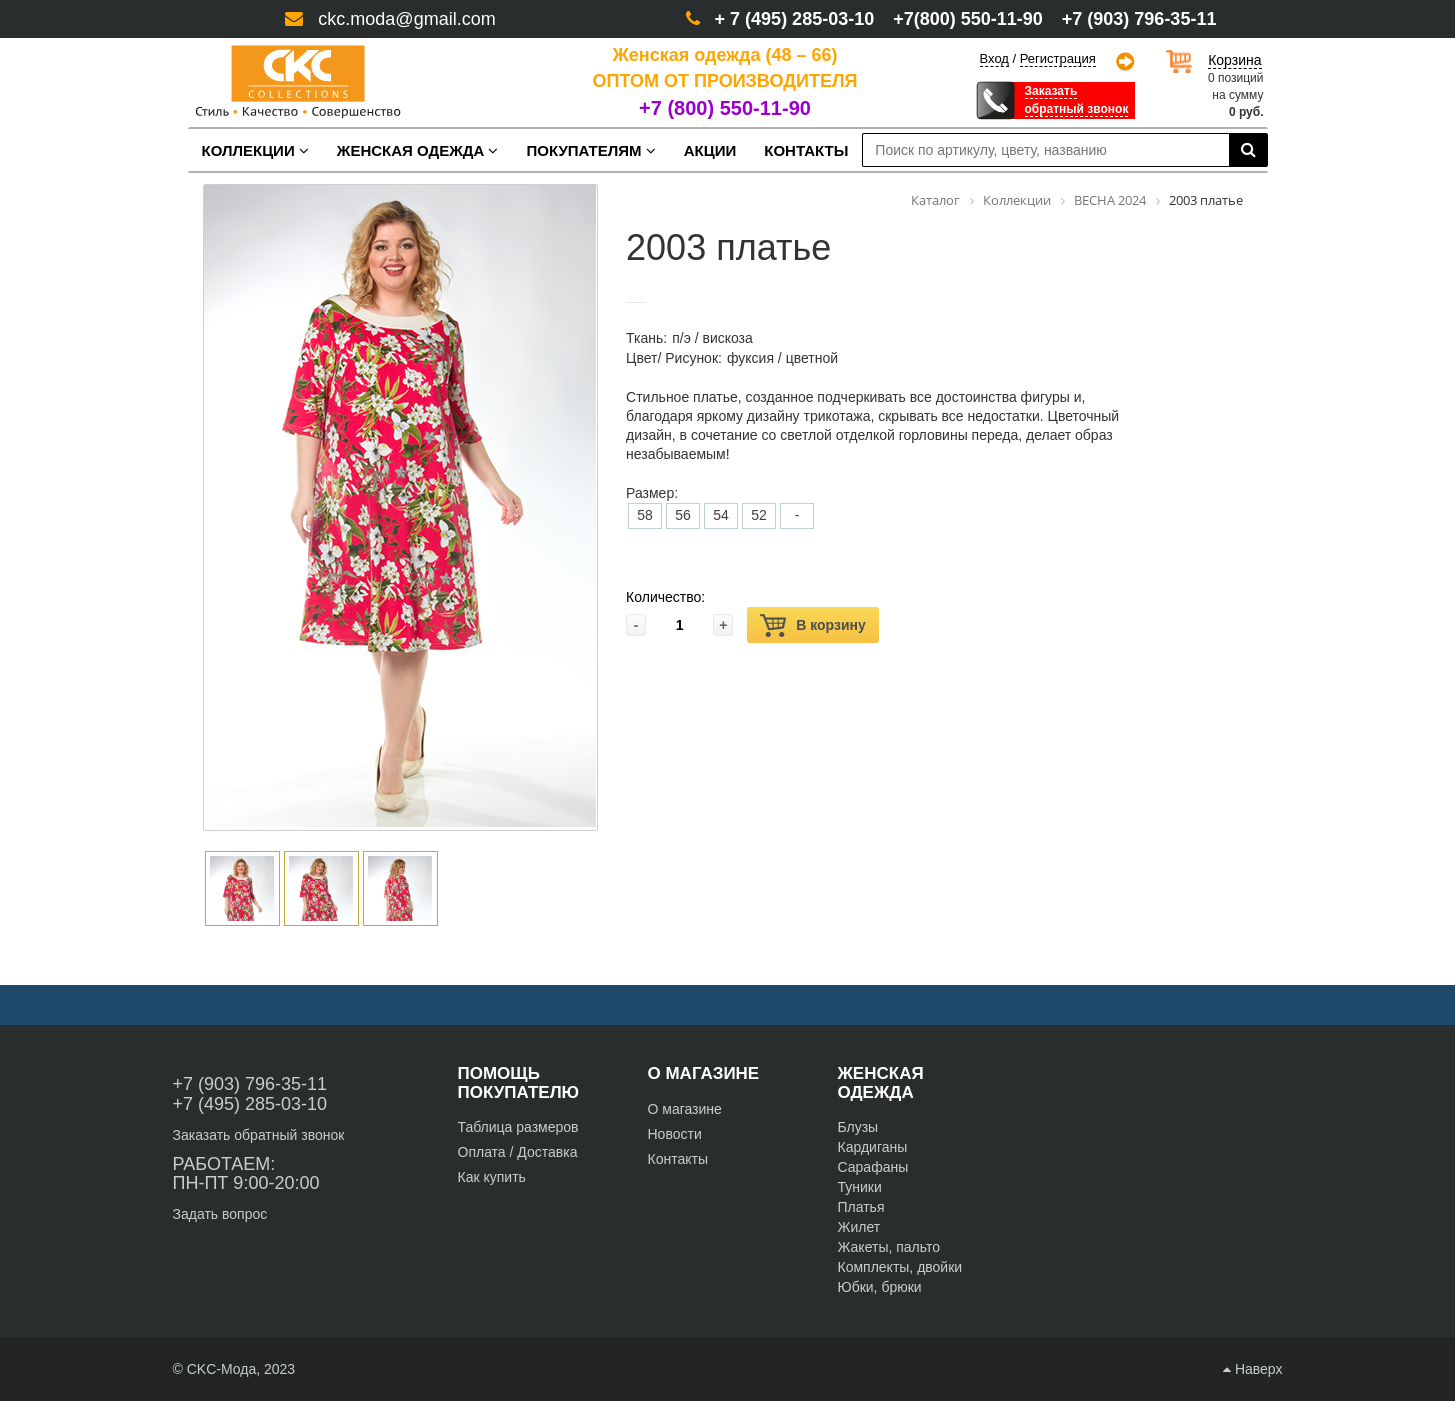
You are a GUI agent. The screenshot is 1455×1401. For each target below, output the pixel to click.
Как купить (492, 1177)
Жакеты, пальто (889, 1247)
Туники (860, 1187)
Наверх (1252, 1369)
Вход (994, 58)
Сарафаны (873, 1167)
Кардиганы (873, 1147)
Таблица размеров (518, 1127)
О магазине (685, 1109)
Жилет (859, 1227)
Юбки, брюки (880, 1287)
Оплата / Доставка (518, 1152)
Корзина (1234, 60)
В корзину (813, 625)
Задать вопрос (220, 1214)
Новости (675, 1134)
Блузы (858, 1127)
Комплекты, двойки (900, 1267)
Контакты (678, 1159)
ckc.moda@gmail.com (406, 19)
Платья (861, 1207)
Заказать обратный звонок (259, 1135)
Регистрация (1058, 59)
